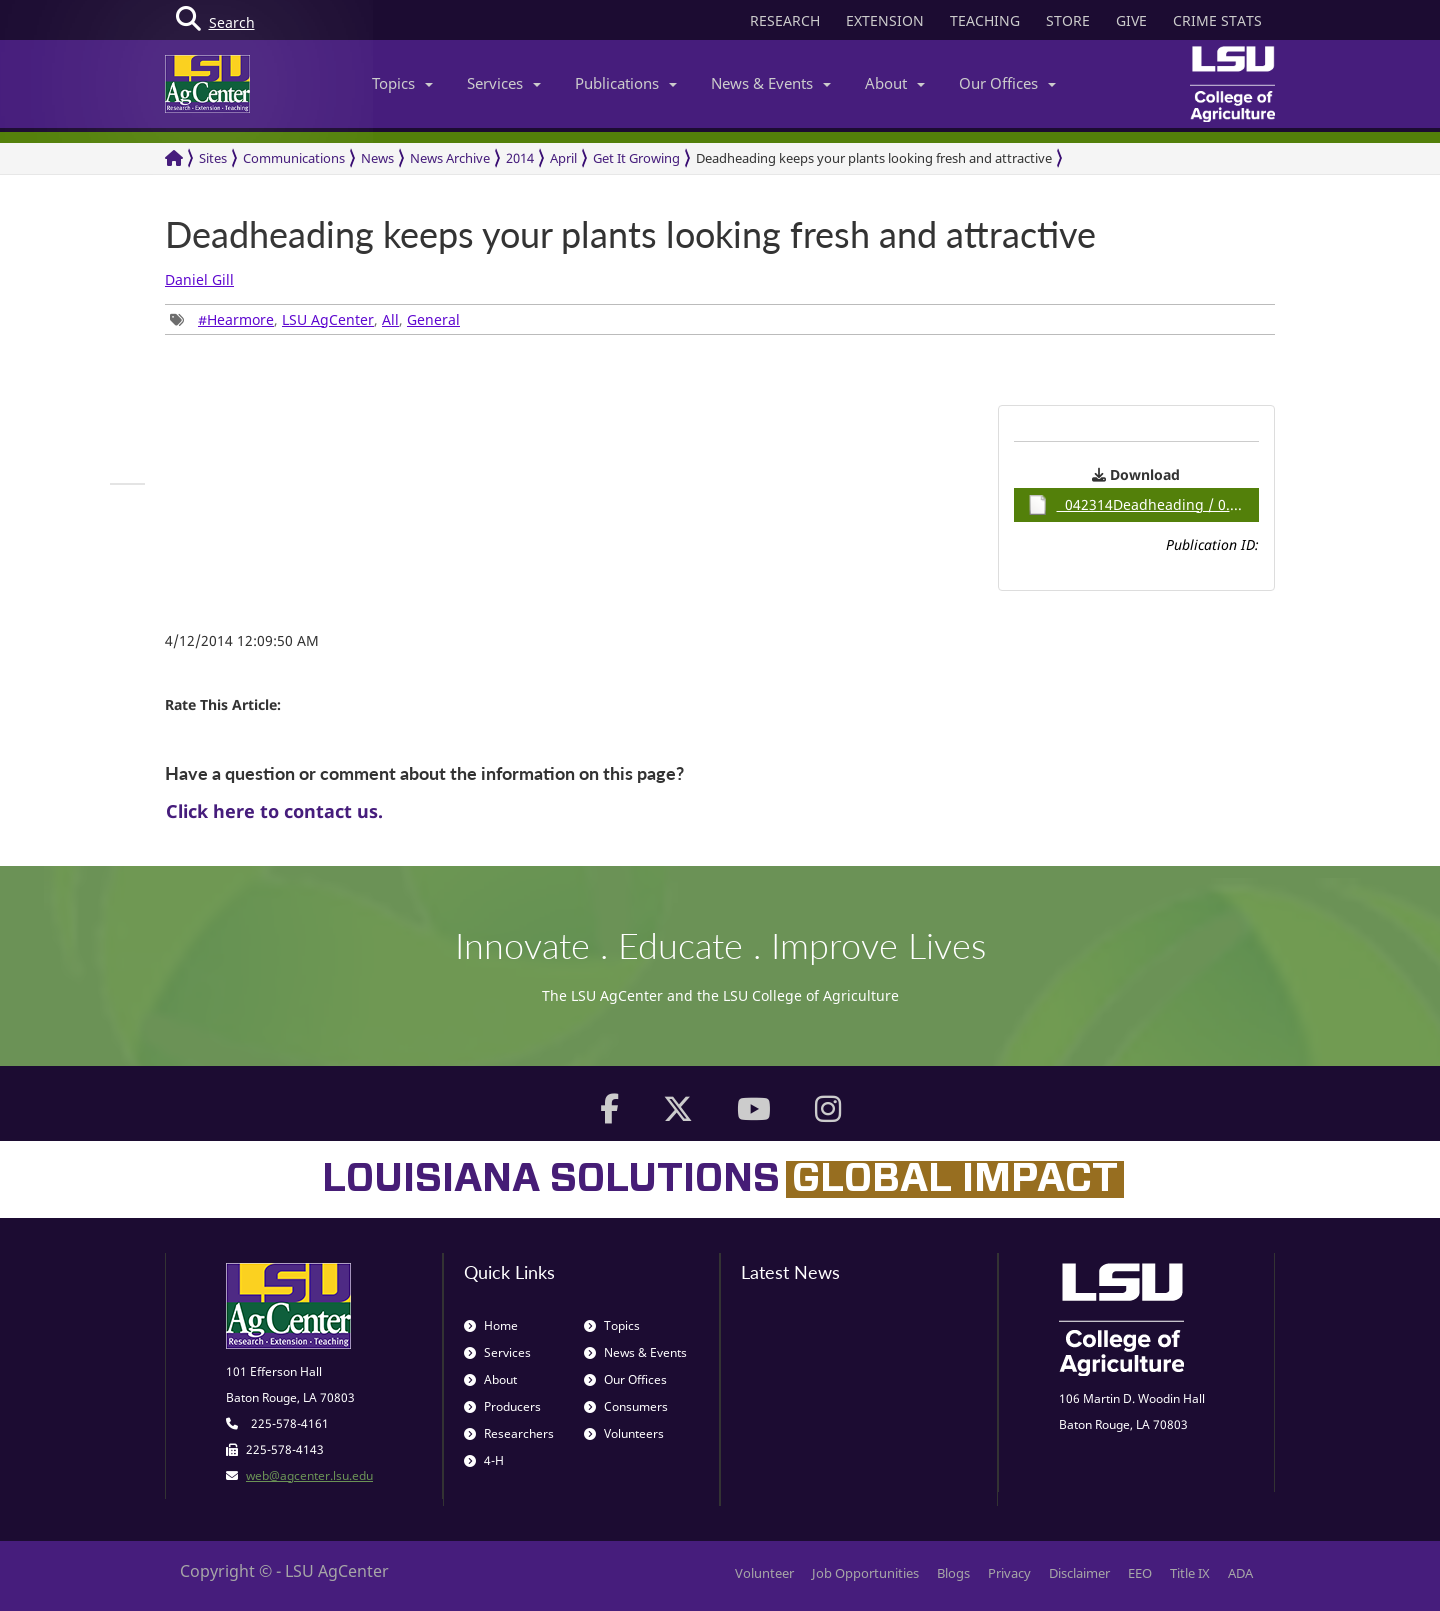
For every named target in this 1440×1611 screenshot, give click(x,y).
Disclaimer (1079, 1573)
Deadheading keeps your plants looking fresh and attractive (874, 158)
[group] (127, 484)
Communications (294, 158)
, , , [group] (315, 319)
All (390, 319)
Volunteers (624, 1433)
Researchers (509, 1433)
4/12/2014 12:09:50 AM (242, 640)
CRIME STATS (1217, 20)
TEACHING (985, 20)
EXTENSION (885, 20)
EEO (1140, 1573)
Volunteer (764, 1573)
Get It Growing (636, 158)
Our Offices (1007, 83)
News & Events (771, 83)
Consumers (626, 1406)
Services (504, 83)
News (377, 158)
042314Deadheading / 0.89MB (1143, 505)
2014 (520, 158)
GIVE (1131, 20)
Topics (402, 83)
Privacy (1009, 1573)
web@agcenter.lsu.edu (309, 1475)
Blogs (953, 1573)
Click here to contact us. (274, 811)
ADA (1240, 1573)
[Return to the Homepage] (174, 158)
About (895, 83)
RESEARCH (785, 20)
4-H (484, 1460)
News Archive (450, 158)
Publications (626, 83)
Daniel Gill (199, 279)
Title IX (1190, 1573)
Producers (502, 1406)
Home (491, 1325)
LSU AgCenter (328, 319)
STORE (1068, 20)
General (433, 319)
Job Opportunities (865, 1573)
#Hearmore (236, 319)
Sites (213, 158)
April (563, 158)
